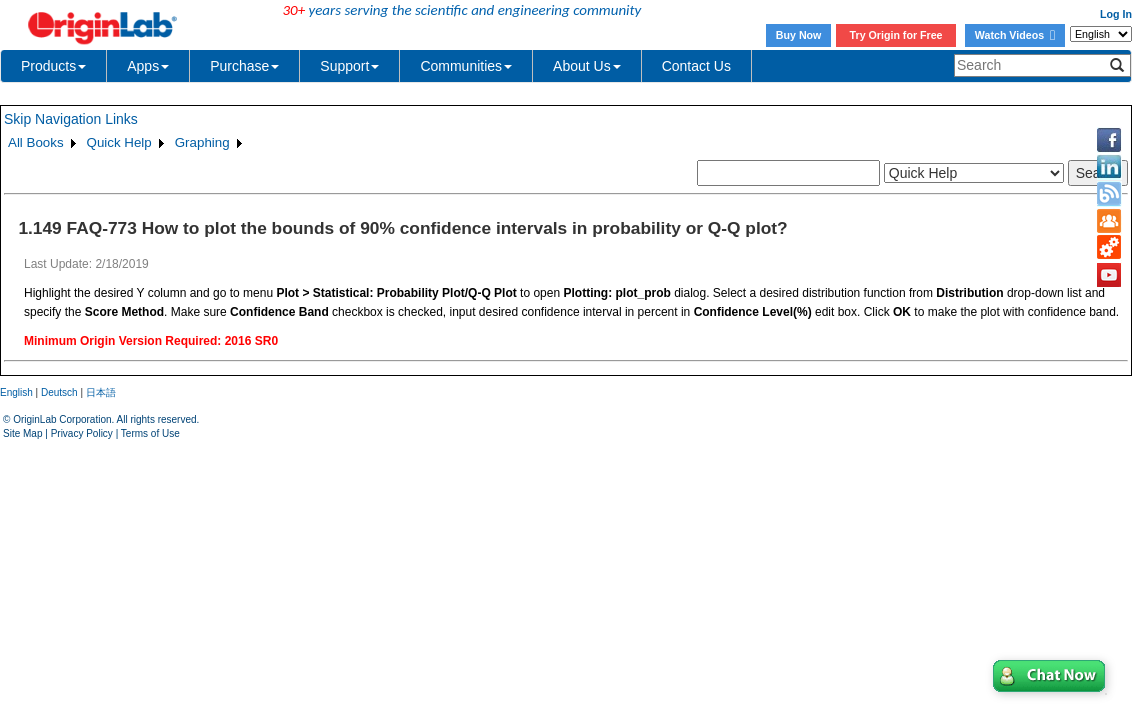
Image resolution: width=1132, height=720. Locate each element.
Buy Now (799, 35)
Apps (148, 66)
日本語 (101, 392)
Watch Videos (1015, 35)
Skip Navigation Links (71, 119)
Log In (1116, 14)
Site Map (22, 433)
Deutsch (59, 392)
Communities (466, 66)
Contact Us (696, 66)
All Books (36, 142)
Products (53, 66)
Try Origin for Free (896, 35)
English (16, 392)
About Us (587, 66)
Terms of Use (150, 433)
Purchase (244, 66)
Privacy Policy (82, 433)
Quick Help (119, 142)
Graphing (202, 142)
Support (349, 66)
